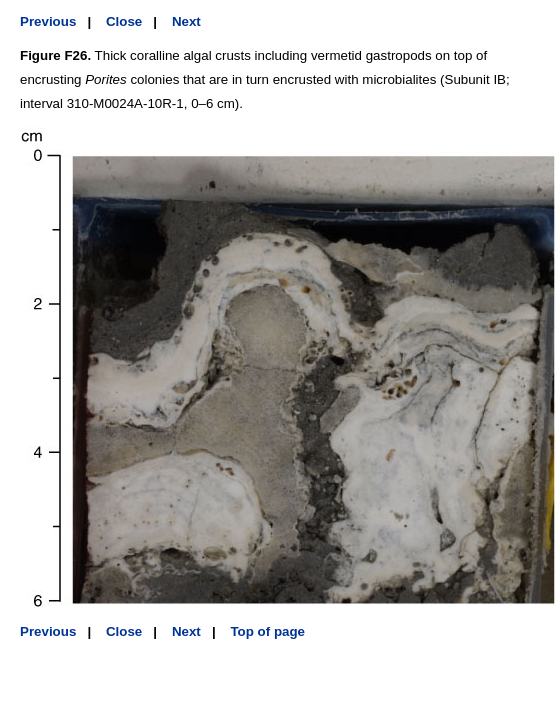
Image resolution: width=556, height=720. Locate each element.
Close (124, 21)
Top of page (267, 631)
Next (186, 21)
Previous (48, 21)
